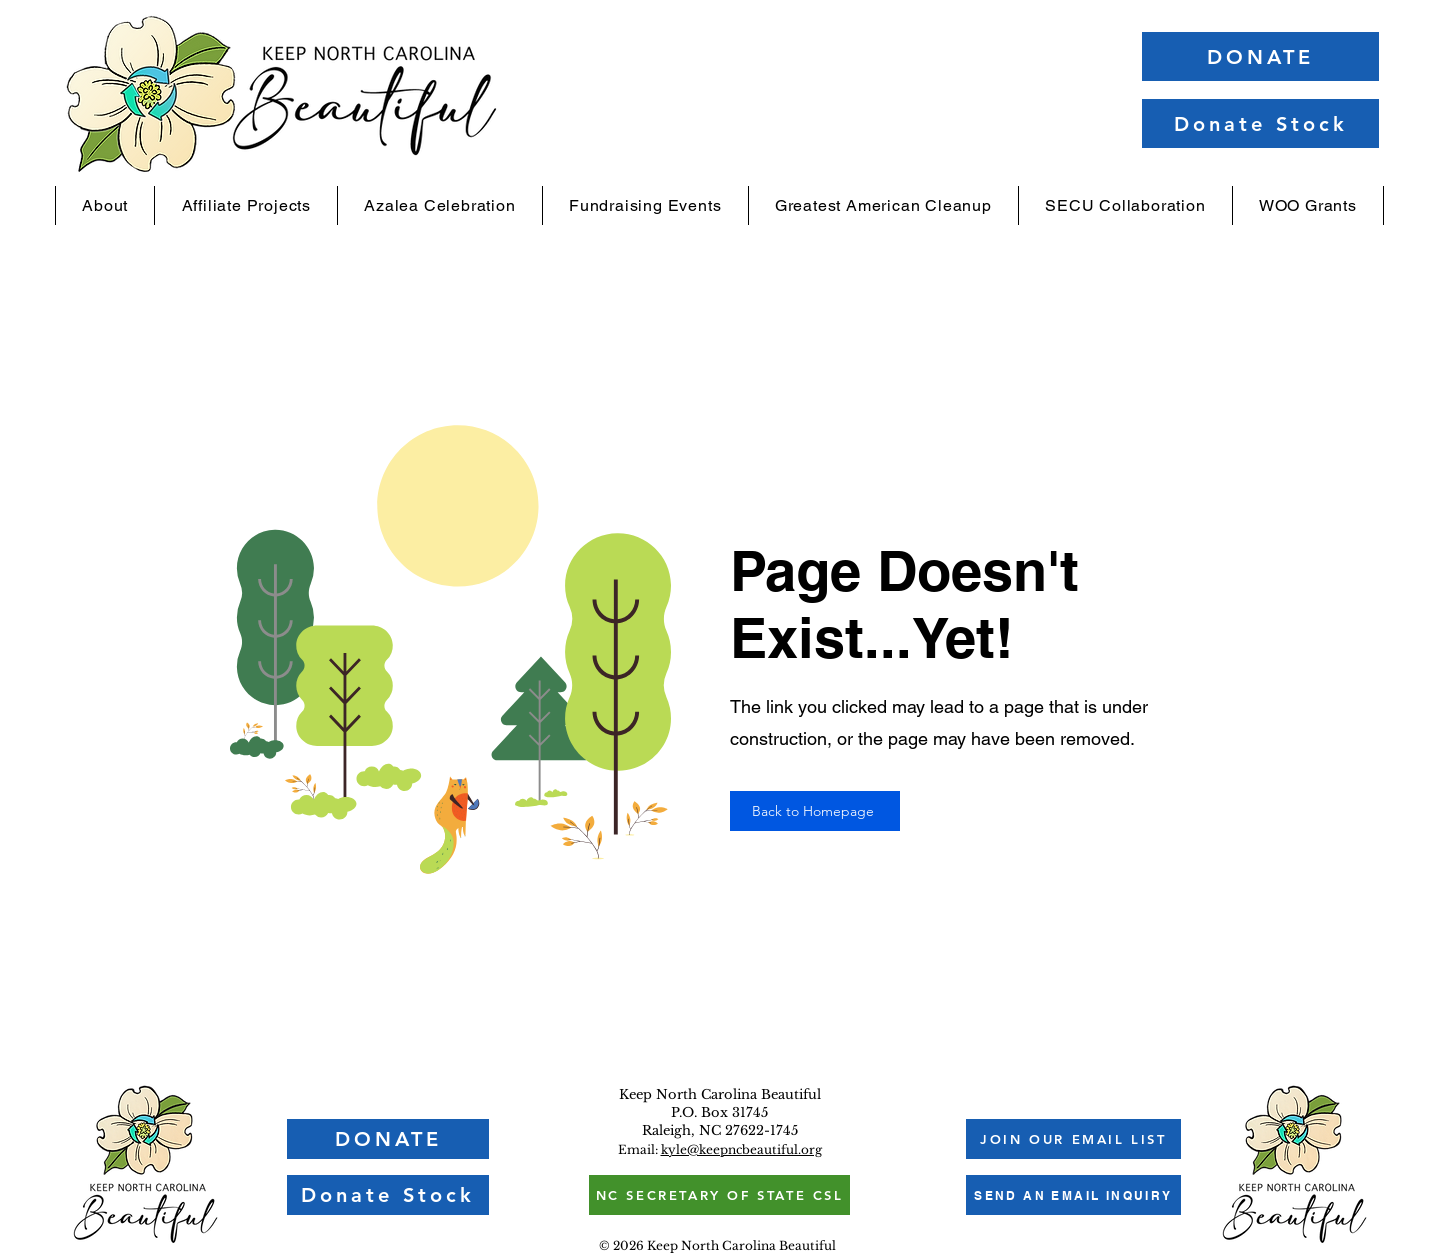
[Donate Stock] (1260, 123)
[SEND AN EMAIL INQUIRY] (1073, 1195)
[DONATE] (1260, 56)
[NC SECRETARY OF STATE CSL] (719, 1195)
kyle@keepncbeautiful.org (741, 1149)
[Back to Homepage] (815, 811)
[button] (105, 205)
